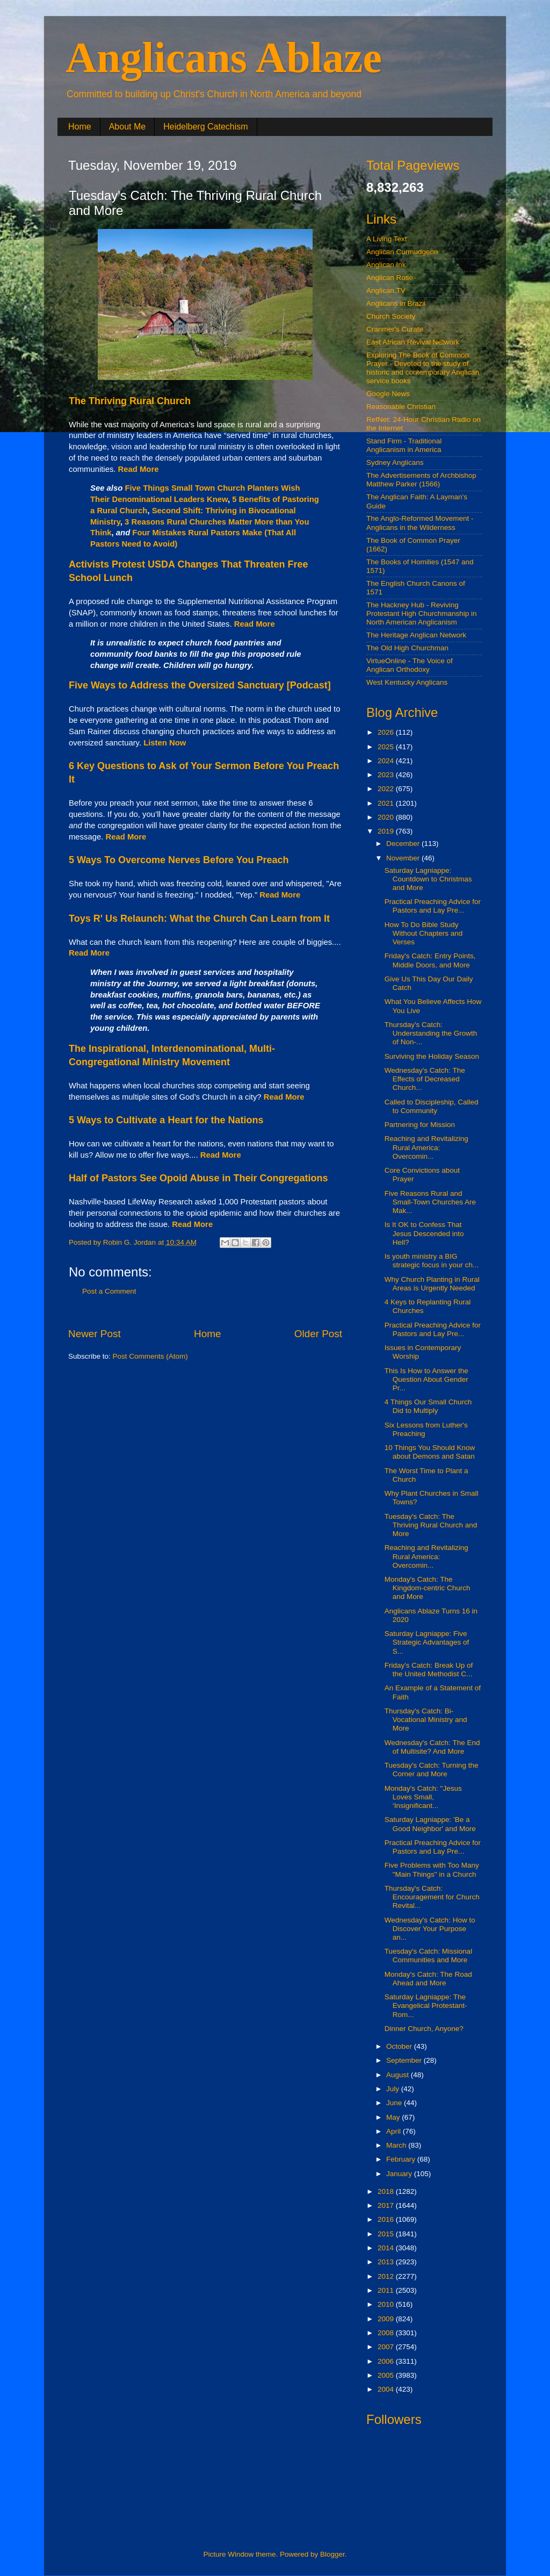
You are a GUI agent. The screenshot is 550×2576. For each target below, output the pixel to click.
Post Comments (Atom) (150, 1356)
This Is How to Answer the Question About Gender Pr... (426, 1379)
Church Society (391, 316)
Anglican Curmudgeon (402, 252)
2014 (387, 2248)
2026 (387, 732)
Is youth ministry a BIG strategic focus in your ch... (432, 1260)
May (394, 2117)
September (405, 2060)
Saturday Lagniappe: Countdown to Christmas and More (428, 879)
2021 (387, 803)
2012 (387, 2276)
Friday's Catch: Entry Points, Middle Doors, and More (430, 960)
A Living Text (386, 239)
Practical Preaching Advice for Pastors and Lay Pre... (433, 906)
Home (79, 126)
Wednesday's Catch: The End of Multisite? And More (432, 1747)
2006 (387, 2361)
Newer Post (94, 1333)
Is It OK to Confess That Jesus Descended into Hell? (424, 1233)
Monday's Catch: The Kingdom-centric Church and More (428, 1588)
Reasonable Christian (401, 407)
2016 (387, 2219)
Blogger (332, 2554)
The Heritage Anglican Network (416, 635)
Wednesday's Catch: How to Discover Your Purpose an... (430, 1928)
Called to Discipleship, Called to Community (432, 1106)
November (404, 858)
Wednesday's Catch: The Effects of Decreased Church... (425, 1079)
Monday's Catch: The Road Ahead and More (428, 1978)
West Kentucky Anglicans (406, 682)
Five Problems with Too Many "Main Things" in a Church (432, 1869)
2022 (387, 789)
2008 (387, 2333)
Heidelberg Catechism (205, 126)
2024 (387, 761)
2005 (387, 2375)
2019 (387, 831)
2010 (387, 2304)
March (397, 2145)
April (394, 2131)
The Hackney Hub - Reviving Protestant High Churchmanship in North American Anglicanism (421, 613)
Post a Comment (109, 1291)
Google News (388, 394)
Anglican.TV (386, 290)
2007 (387, 2347)
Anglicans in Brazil (395, 303)
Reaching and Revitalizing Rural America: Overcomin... (426, 1147)
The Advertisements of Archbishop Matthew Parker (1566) (421, 479)
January (400, 2174)
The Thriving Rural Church (130, 401)
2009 (387, 2319)
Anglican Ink (386, 265)
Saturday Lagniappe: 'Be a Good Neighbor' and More (430, 1824)
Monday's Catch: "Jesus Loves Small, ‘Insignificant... (423, 1797)
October (400, 2046)
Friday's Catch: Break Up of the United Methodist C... (429, 1669)
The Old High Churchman (407, 648)
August (398, 2075)
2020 (387, 817)
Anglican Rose (389, 278)
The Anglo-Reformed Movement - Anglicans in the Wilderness (420, 522)
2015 (387, 2234)
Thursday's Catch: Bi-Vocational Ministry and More (426, 1719)
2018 (387, 2191)
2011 (387, 2290)
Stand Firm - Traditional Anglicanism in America (404, 445)
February (401, 2159)
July (393, 2089)
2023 (387, 775)
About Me (127, 126)
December (404, 843)
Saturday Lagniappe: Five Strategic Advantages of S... (427, 1642)
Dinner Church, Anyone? (424, 2029)
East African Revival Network (412, 342)
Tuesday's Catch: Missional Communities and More (428, 1955)
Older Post (318, 1333)
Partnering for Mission (420, 1125)
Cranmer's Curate (394, 329)
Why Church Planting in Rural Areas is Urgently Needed (432, 1283)
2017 (387, 2205)
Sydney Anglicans (395, 462)
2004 (387, 2389)
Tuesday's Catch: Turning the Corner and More (432, 1769)
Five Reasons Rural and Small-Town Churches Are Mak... (430, 1202)
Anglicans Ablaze (224, 57)
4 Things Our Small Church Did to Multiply (428, 1406)
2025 (387, 747)
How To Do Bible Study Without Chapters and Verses (424, 933)
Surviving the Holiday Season (432, 1056)
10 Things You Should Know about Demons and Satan (430, 1452)
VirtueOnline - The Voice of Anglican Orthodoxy (409, 665)
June (395, 2103)
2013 (387, 2262)
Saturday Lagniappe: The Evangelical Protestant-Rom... (426, 2005)
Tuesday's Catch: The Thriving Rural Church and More (431, 1525)
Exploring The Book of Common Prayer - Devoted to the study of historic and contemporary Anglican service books (422, 368)
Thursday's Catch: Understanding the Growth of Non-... (431, 1033)
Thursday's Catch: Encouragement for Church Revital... (432, 1897)
